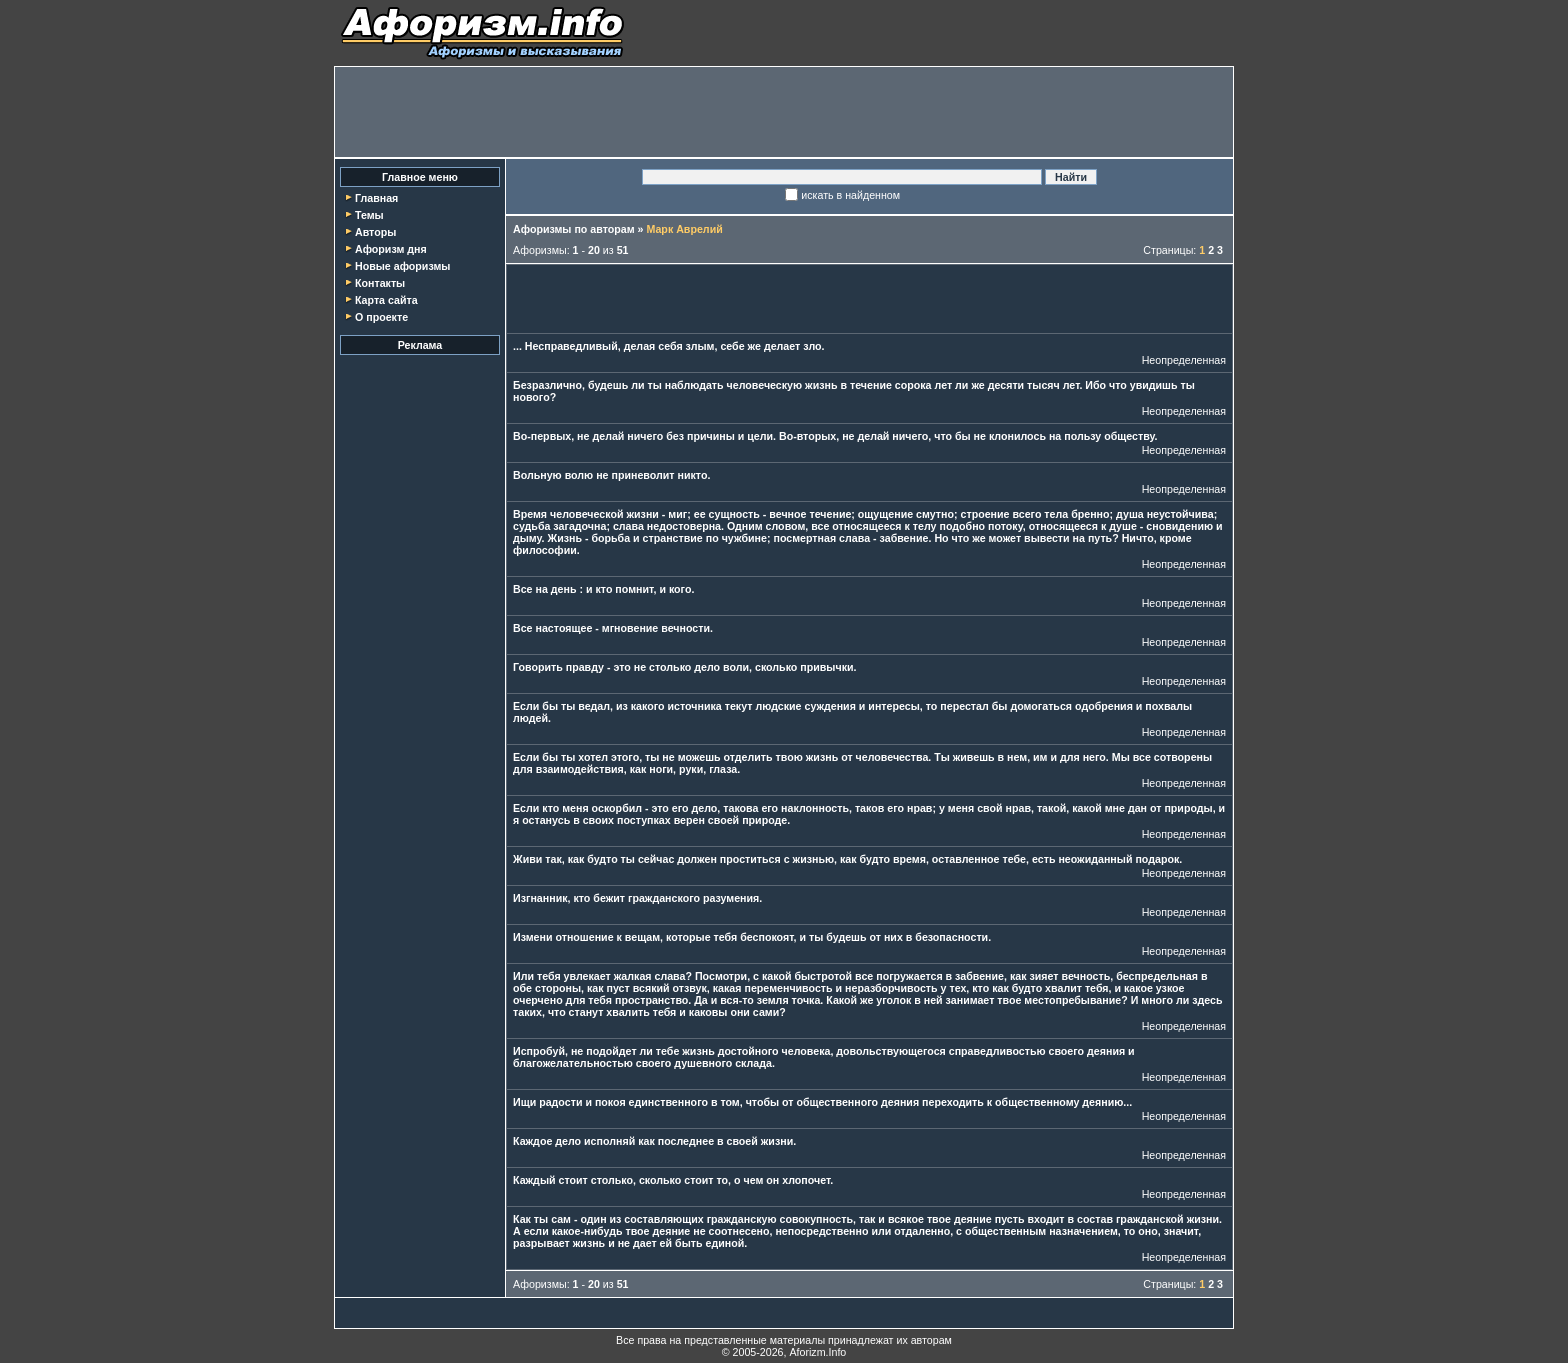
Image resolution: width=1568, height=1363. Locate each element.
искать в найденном (850, 195)
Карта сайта (386, 300)
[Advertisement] (784, 112)
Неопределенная (1184, 360)
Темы (369, 215)
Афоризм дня (391, 249)
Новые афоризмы (402, 266)
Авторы (375, 232)
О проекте (381, 317)
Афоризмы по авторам (574, 229)
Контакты (380, 283)
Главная (376, 198)
